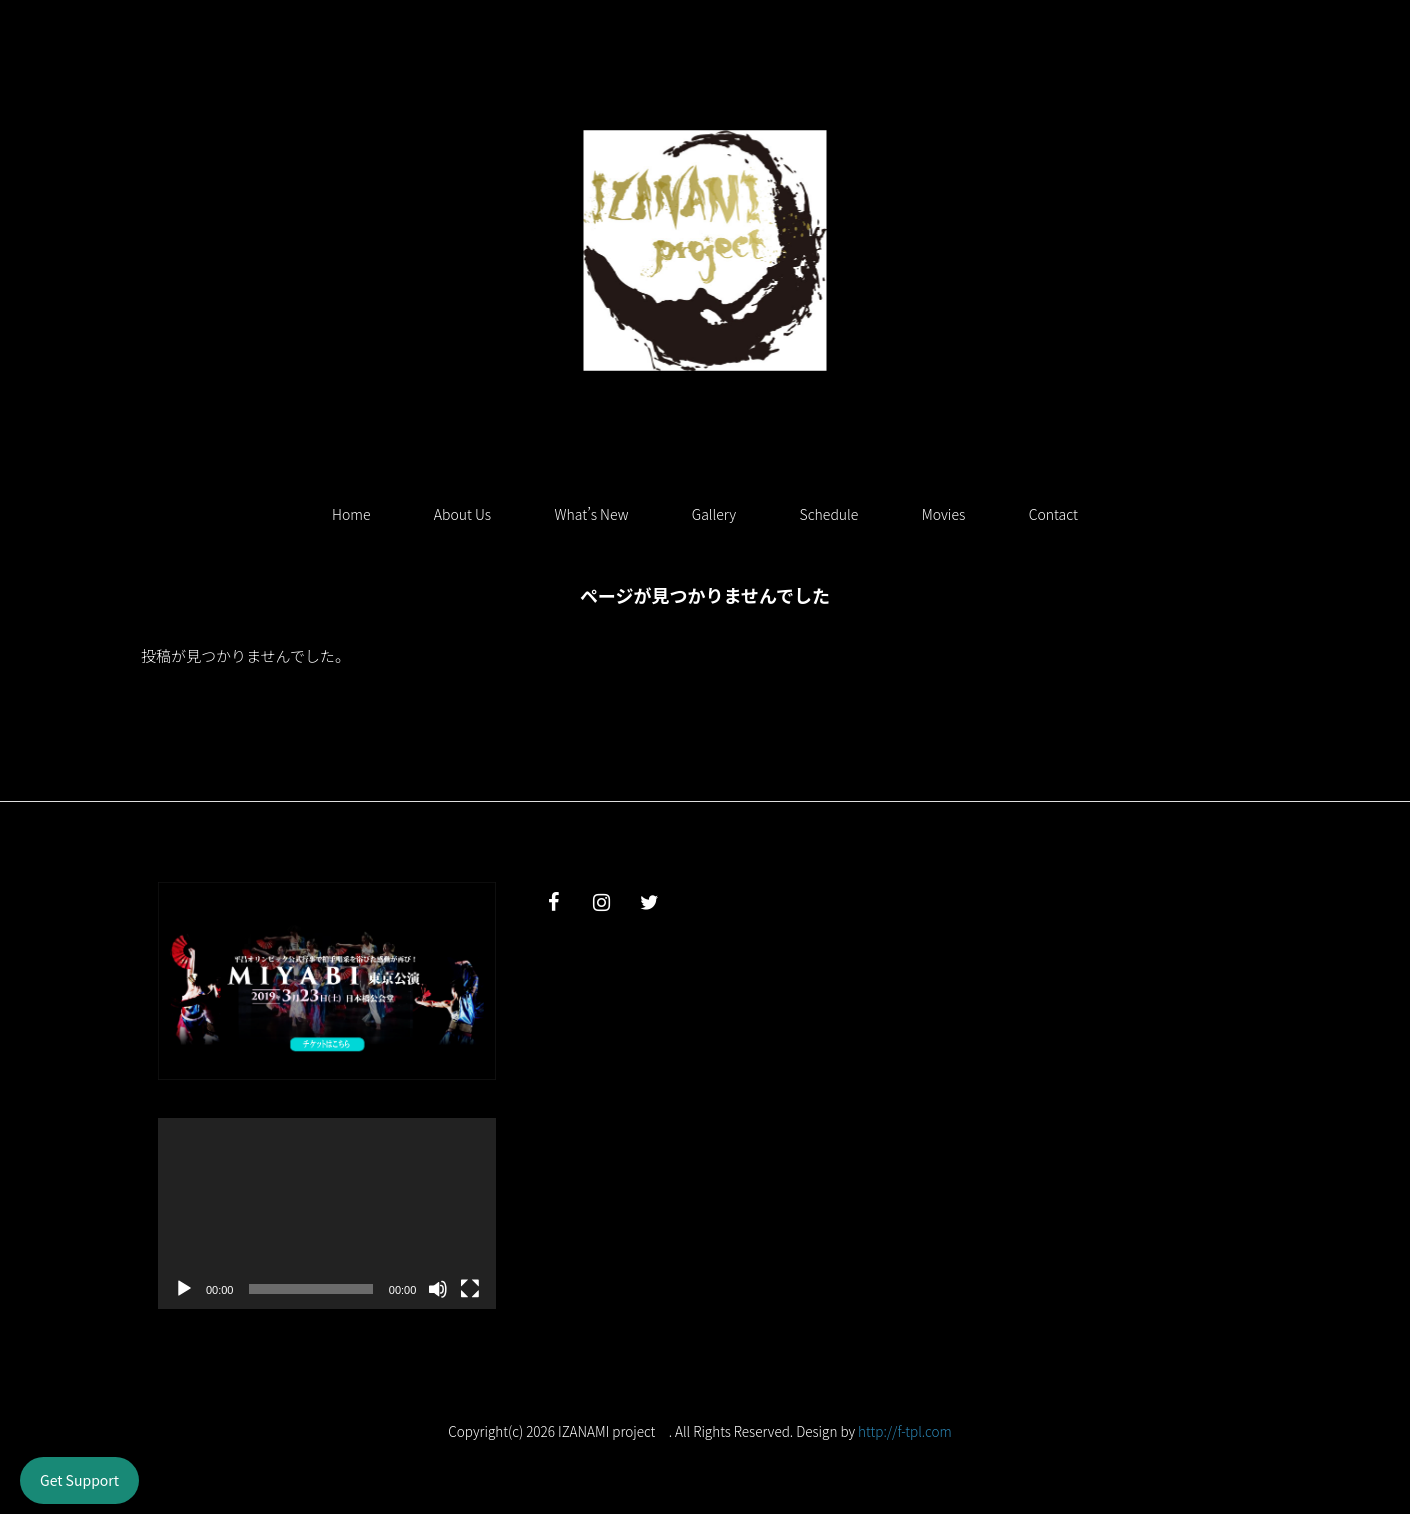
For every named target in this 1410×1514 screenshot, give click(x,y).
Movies (944, 514)
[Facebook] (553, 902)
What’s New (592, 514)
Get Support (79, 1480)
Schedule (829, 514)
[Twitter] (649, 902)
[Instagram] (601, 902)
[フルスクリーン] (470, 1289)
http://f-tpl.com (905, 1431)
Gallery (714, 514)
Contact (1053, 514)
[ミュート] (438, 1289)
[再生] (184, 1289)
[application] (327, 1213)
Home (351, 514)
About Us (462, 514)
